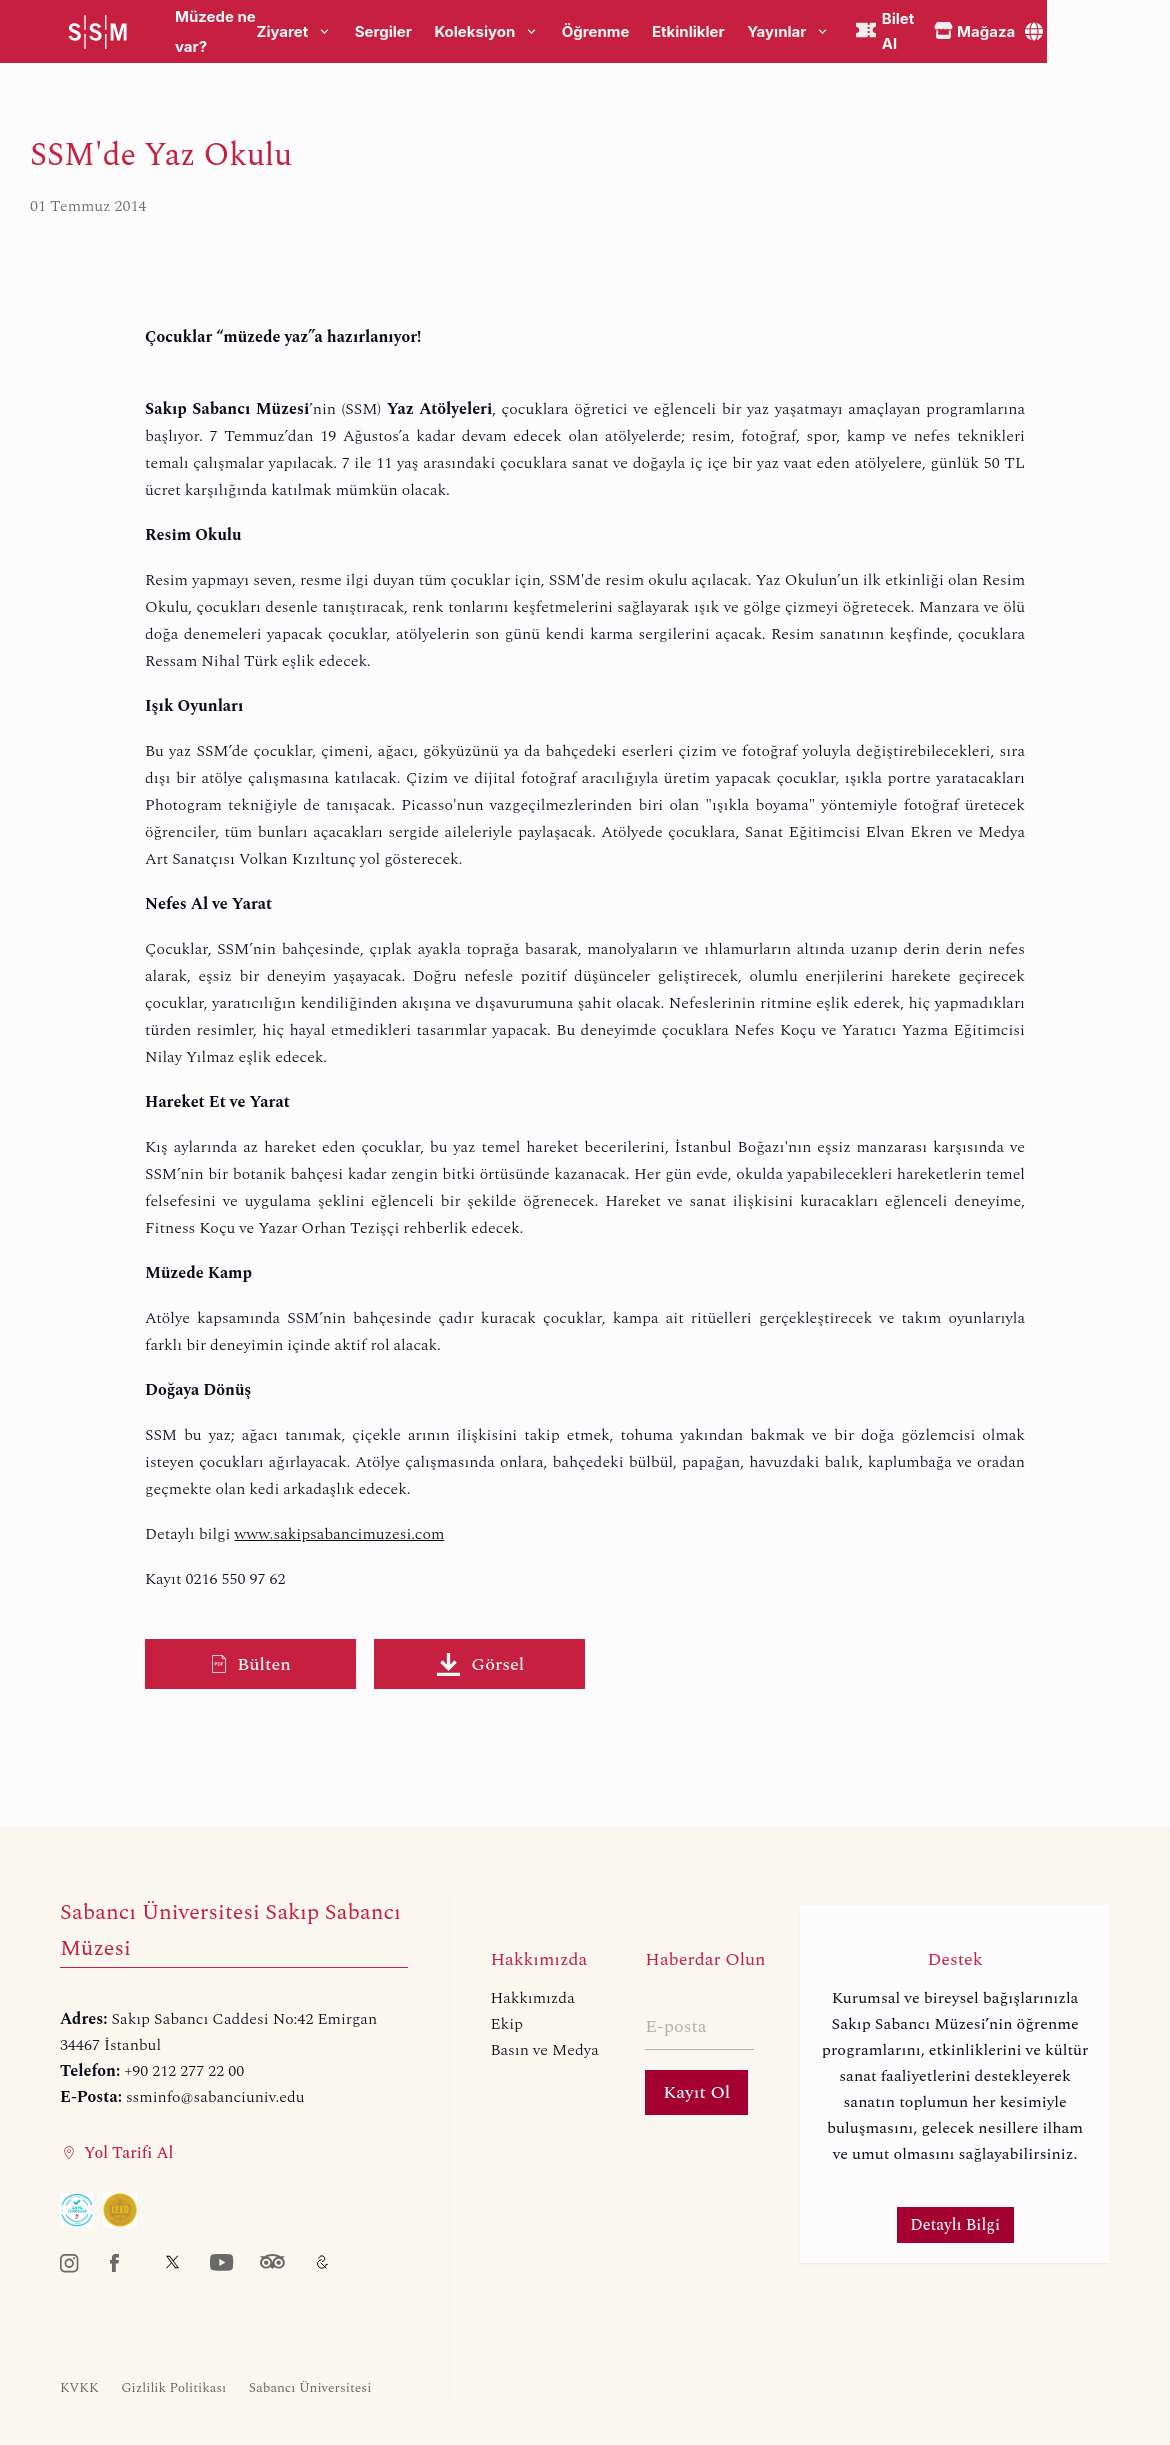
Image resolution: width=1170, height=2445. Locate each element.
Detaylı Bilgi (955, 2225)
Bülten (250, 1664)
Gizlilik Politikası (173, 2388)
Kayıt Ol (696, 2092)
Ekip (506, 2024)
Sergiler (383, 32)
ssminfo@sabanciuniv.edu (215, 2097)
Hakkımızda (532, 1998)
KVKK (79, 2388)
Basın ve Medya (544, 2050)
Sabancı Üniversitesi (310, 2388)
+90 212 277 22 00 (184, 2071)
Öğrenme (596, 32)
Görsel (479, 1664)
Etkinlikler (688, 32)
